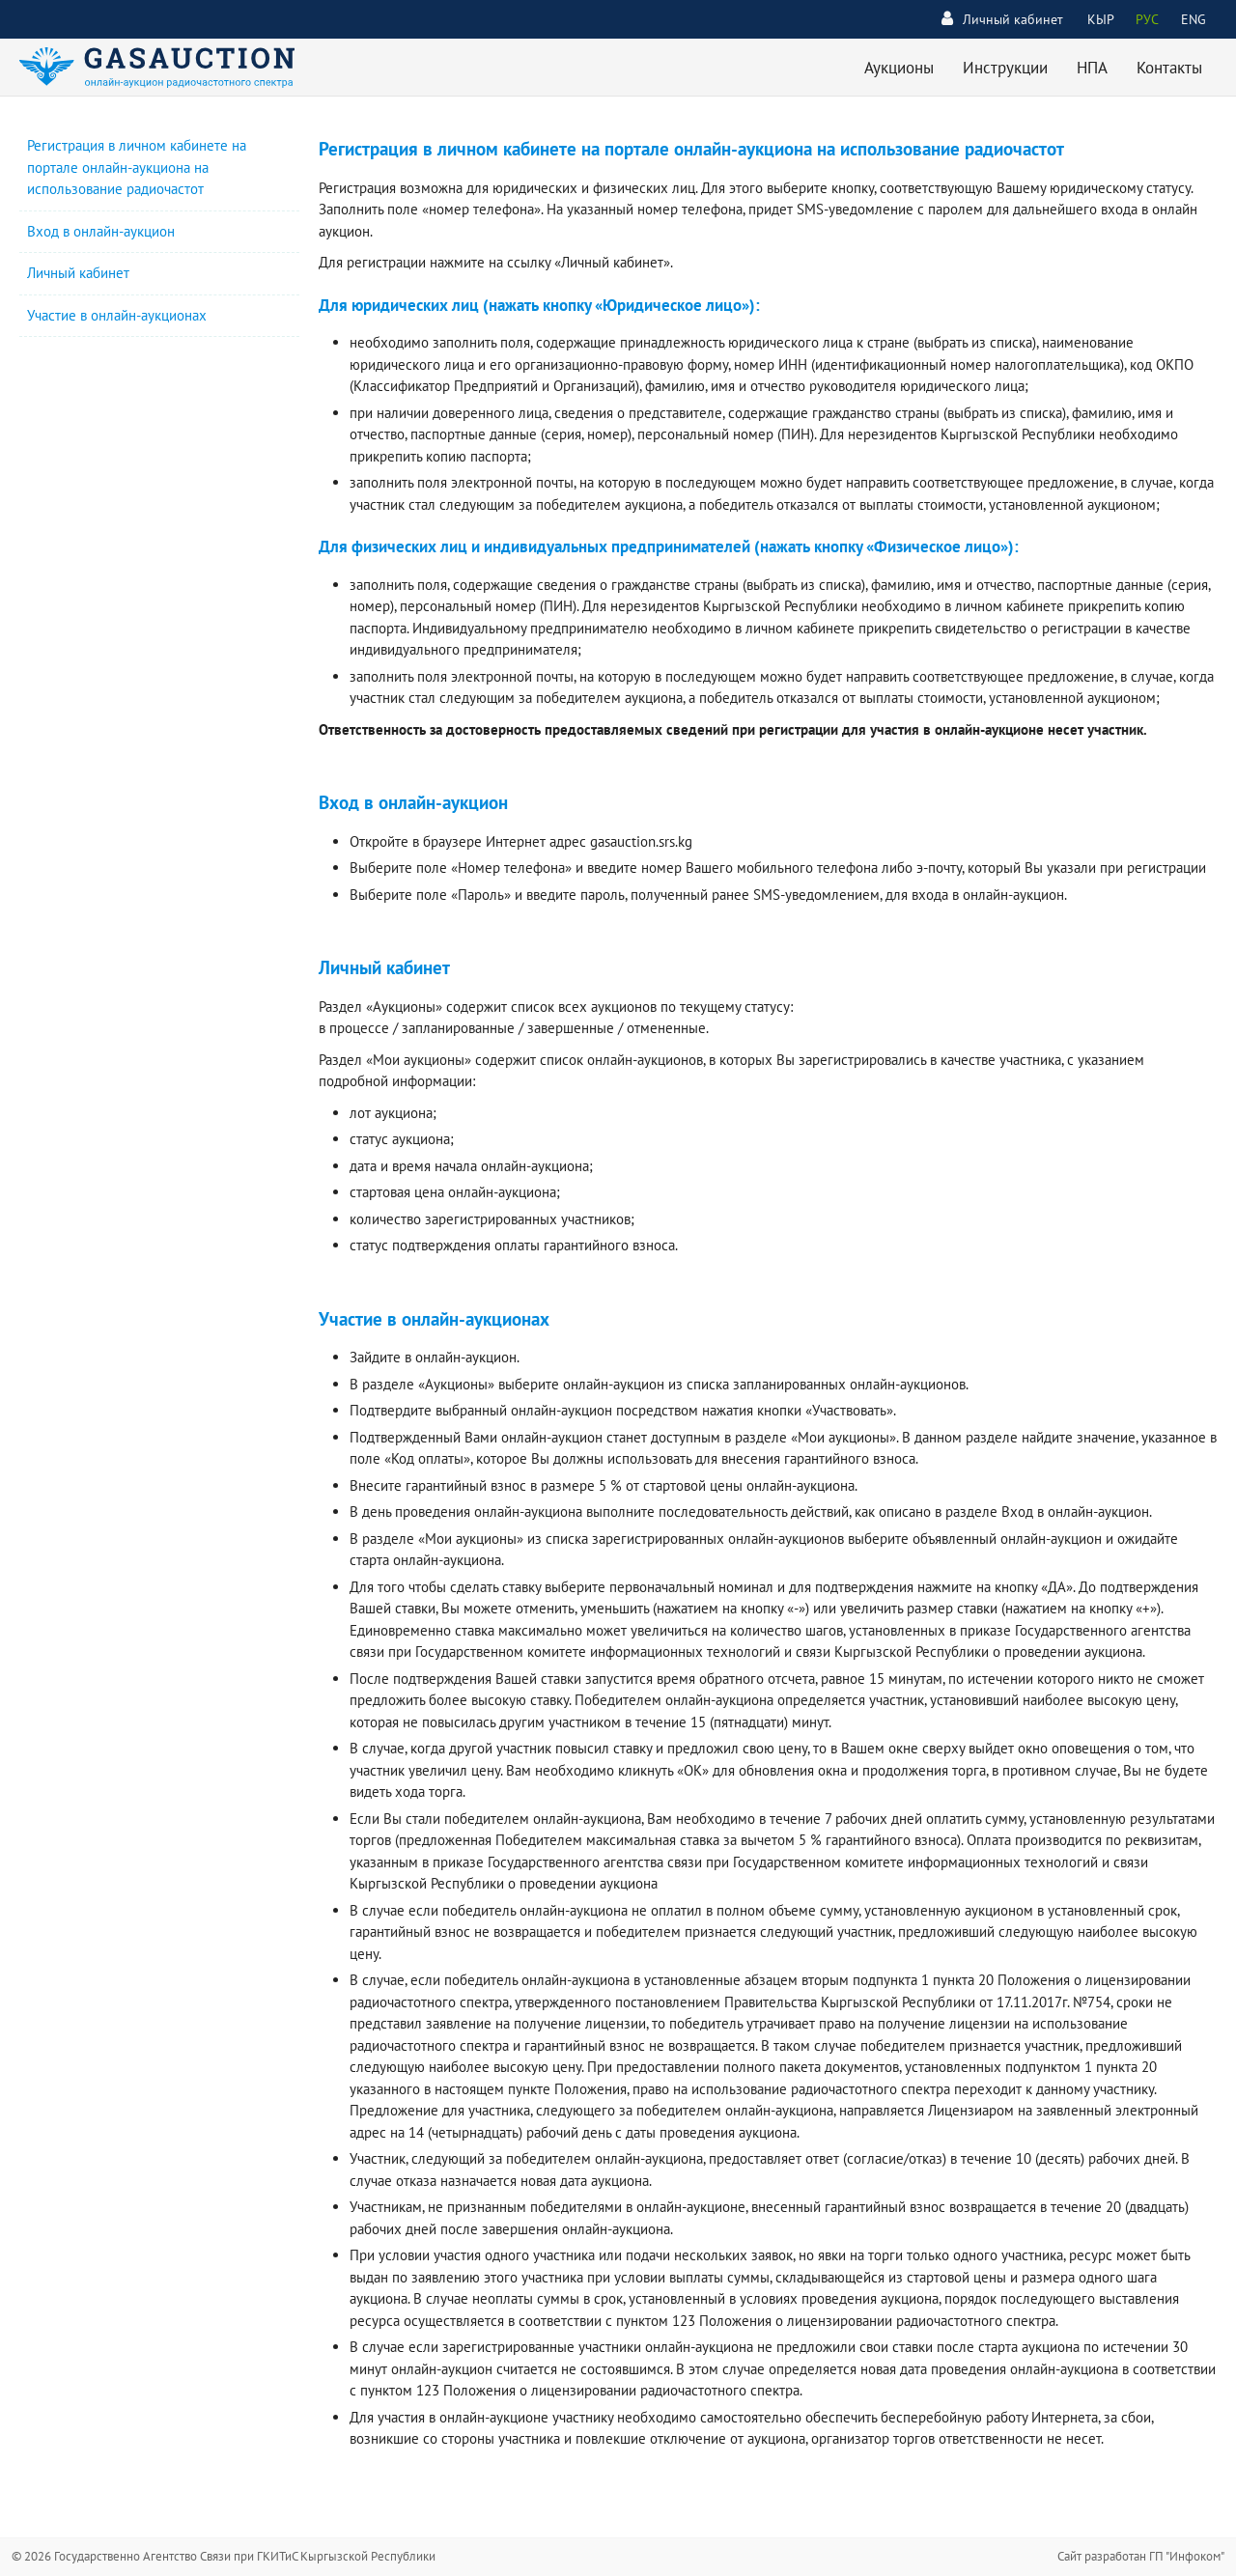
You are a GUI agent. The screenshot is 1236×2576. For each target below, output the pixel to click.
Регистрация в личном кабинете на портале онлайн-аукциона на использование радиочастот (136, 167)
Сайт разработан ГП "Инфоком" (1140, 2556)
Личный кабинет (1002, 19)
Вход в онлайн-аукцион (101, 231)
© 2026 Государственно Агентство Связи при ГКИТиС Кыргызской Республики (223, 2556)
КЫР (1100, 19)
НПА (1092, 67)
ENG (1193, 19)
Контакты (1169, 67)
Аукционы (899, 67)
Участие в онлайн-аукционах (117, 315)
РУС (1147, 19)
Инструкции (1005, 67)
